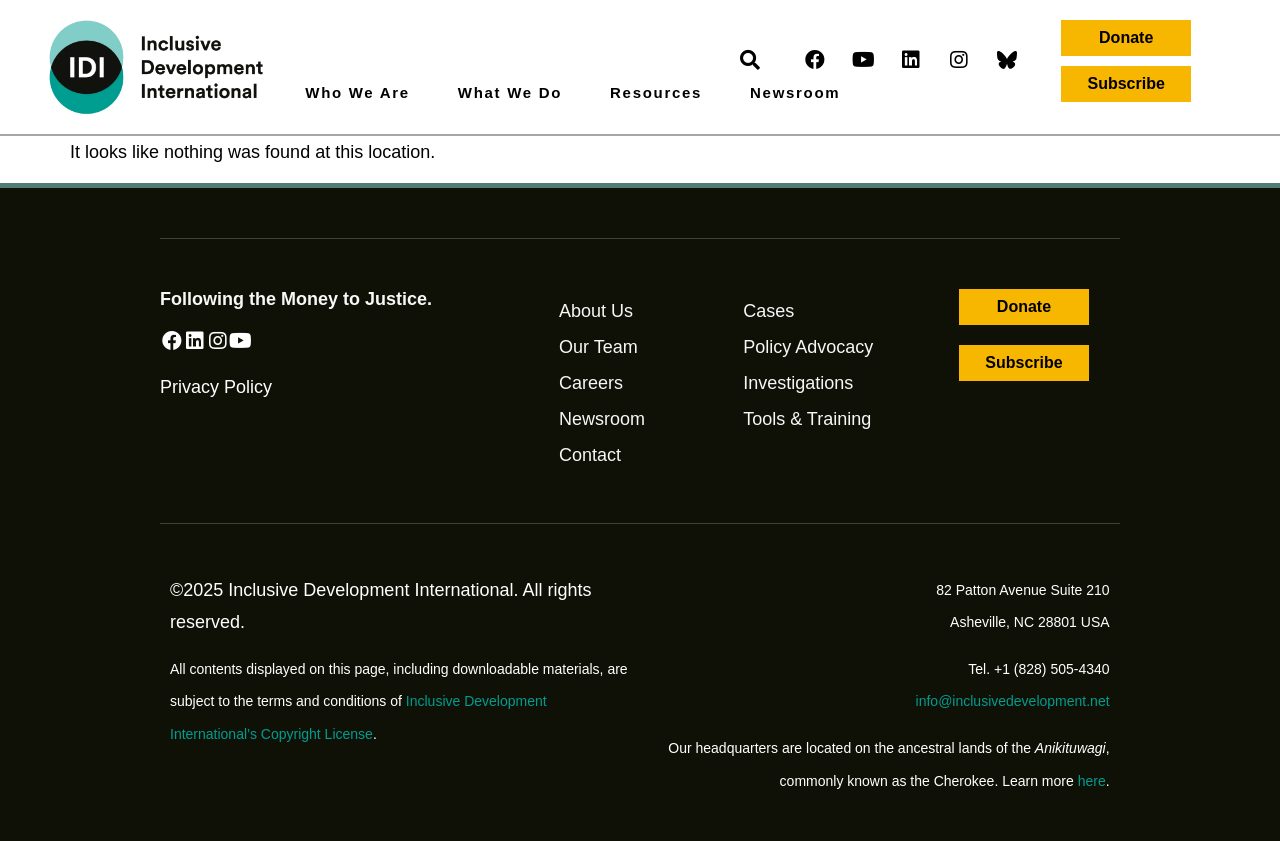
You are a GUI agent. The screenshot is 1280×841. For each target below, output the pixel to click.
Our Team (598, 347)
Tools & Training (807, 419)
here (1092, 781)
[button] (1126, 38)
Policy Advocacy (808, 347)
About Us (596, 311)
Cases (768, 311)
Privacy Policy (216, 412)
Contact (590, 455)
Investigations (798, 383)
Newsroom (795, 92)
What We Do (515, 93)
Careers (591, 383)
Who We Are (362, 93)
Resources (661, 93)
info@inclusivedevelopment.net (1013, 701)
